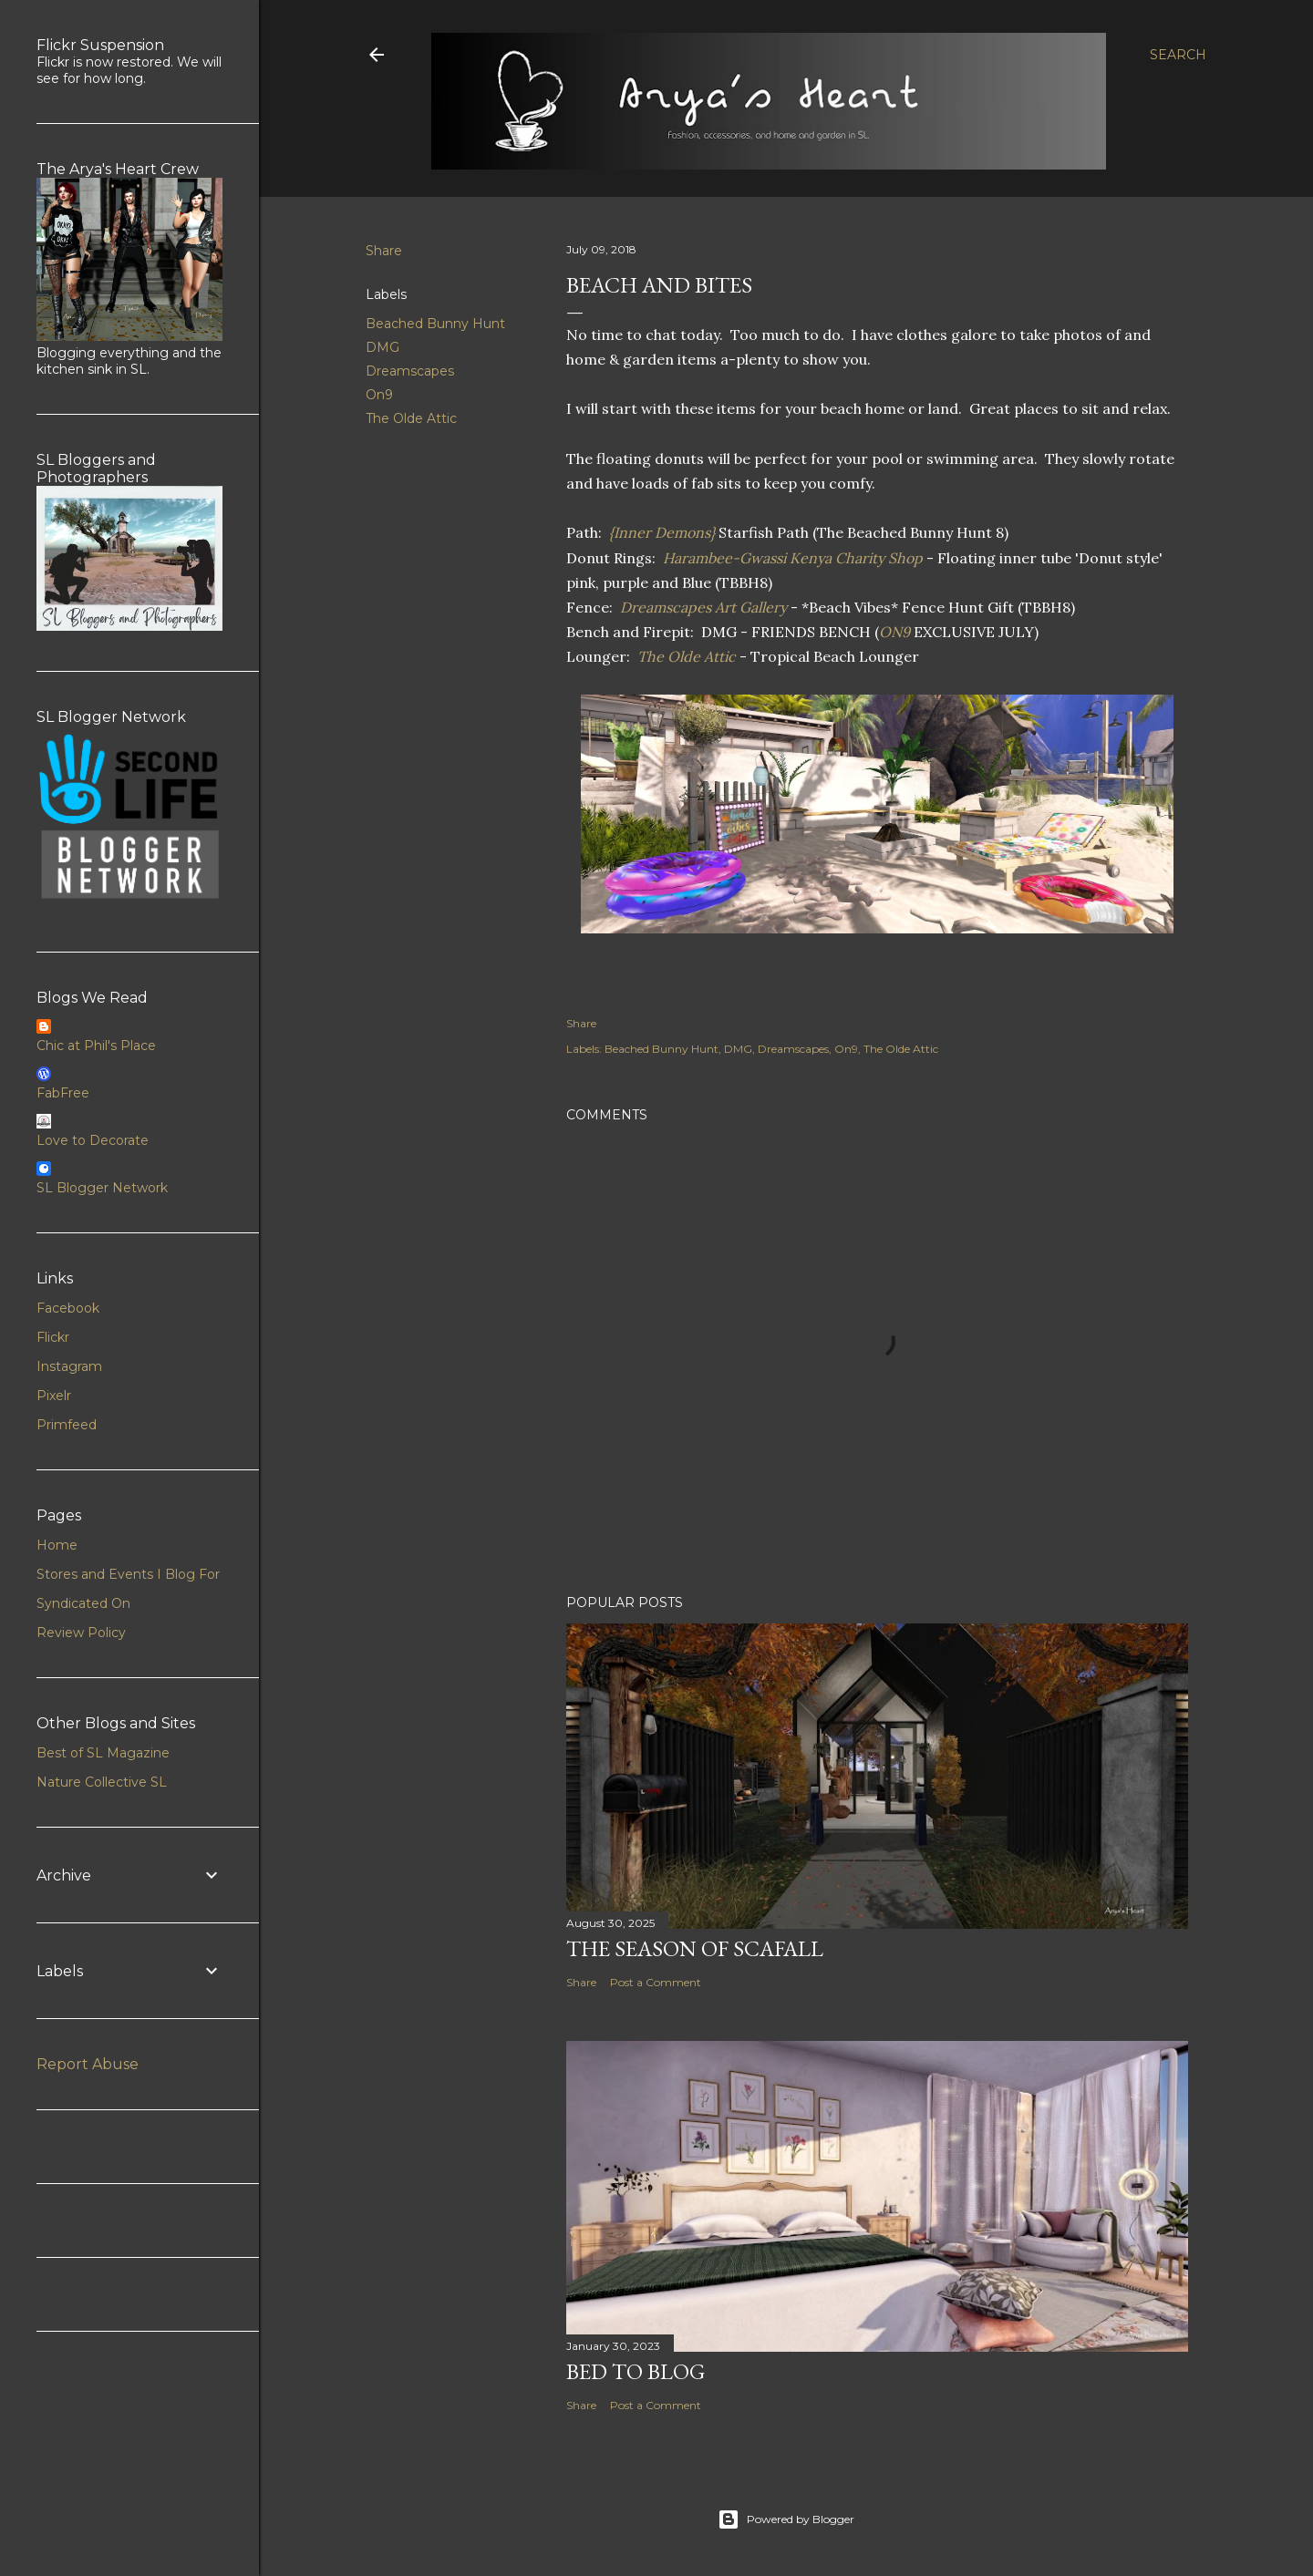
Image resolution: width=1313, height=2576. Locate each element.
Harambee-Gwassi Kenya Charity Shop (793, 558)
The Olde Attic (411, 418)
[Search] (1178, 55)
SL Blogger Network (102, 1188)
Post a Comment (655, 1982)
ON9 (896, 632)
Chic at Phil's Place (96, 1045)
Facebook (67, 1308)
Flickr (52, 1337)
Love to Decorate (92, 1140)
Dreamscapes (410, 371)
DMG (382, 347)
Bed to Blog (635, 2371)
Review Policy (81, 1632)
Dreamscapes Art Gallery (703, 607)
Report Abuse (87, 2064)
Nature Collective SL (101, 1782)
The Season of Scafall (694, 1948)
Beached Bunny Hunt (435, 323)
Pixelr (53, 1395)
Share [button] (384, 250)
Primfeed (66, 1425)
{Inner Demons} (664, 532)
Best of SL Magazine (103, 1753)
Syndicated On (83, 1603)
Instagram (69, 1366)
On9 (379, 394)
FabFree (62, 1093)
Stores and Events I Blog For (128, 1574)
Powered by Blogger (786, 2519)
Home (57, 1545)
